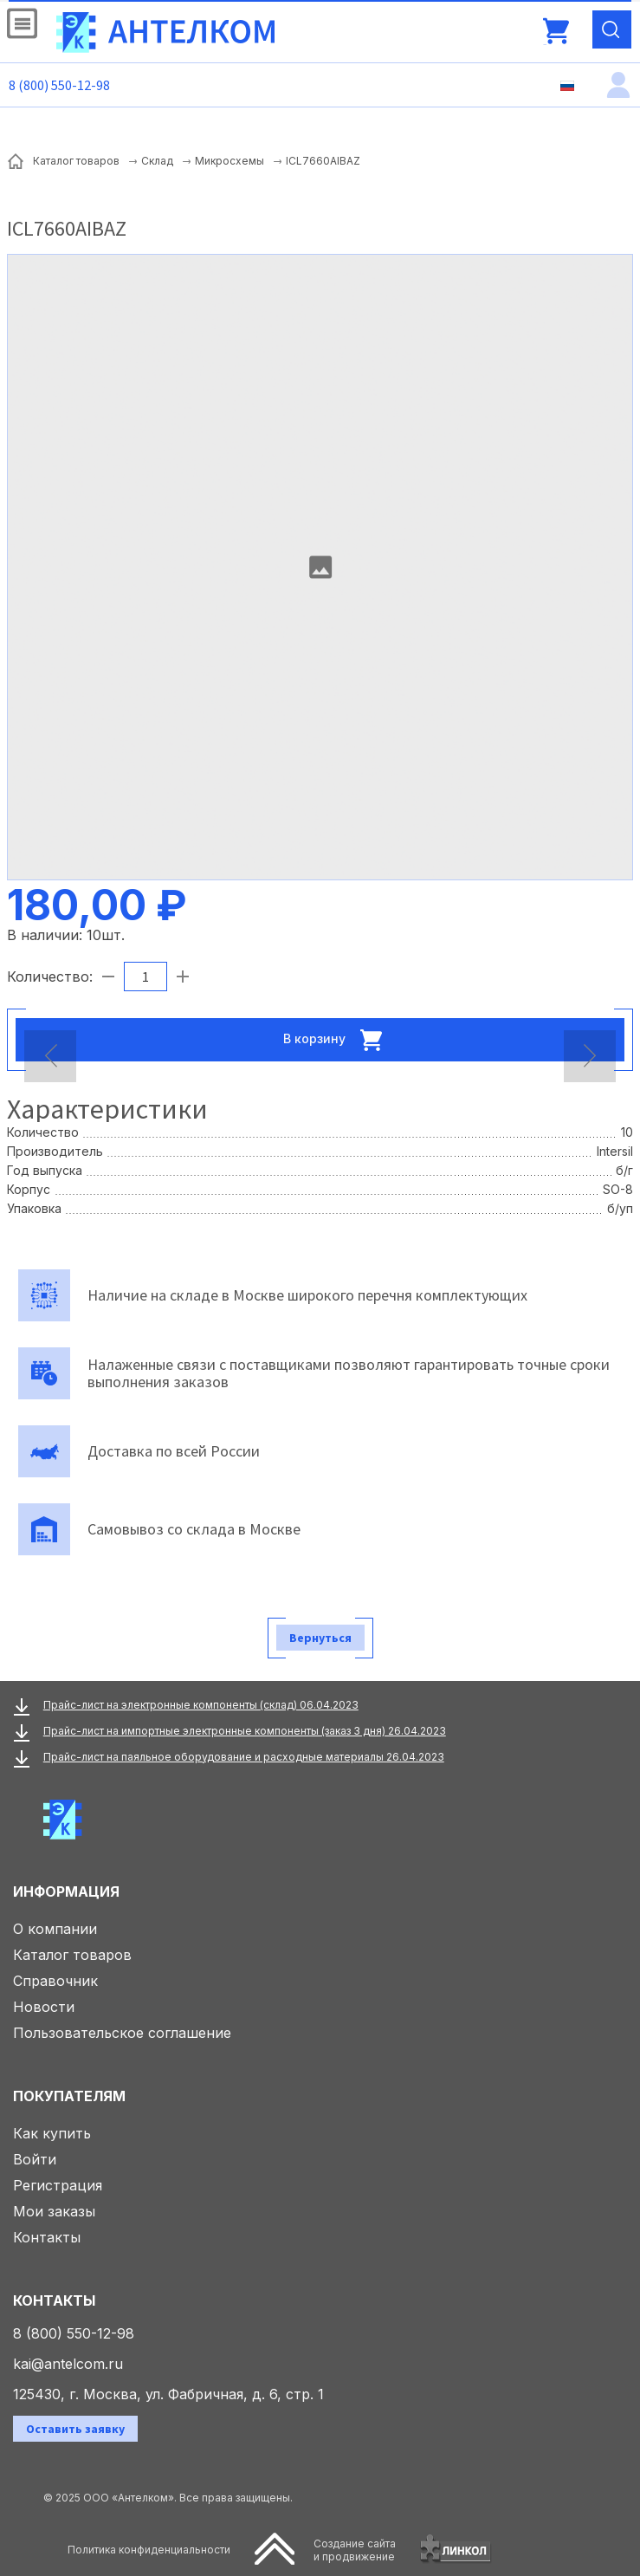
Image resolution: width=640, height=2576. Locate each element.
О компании (55, 1928)
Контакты (47, 2237)
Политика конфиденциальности (149, 2549)
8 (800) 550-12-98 (59, 85)
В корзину (337, 1039)
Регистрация (57, 2185)
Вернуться (320, 1637)
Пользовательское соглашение (122, 2032)
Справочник (55, 1980)
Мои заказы (54, 2211)
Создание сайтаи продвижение (355, 2550)
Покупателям (69, 2096)
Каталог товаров (72, 1954)
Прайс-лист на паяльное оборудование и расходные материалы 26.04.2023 (243, 1756)
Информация (66, 1891)
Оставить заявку (75, 2428)
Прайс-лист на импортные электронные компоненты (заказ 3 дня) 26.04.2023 (244, 1730)
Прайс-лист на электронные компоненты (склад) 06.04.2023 (201, 1704)
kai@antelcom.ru (68, 2363)
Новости (43, 2006)
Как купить (52, 2133)
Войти (34, 2159)
